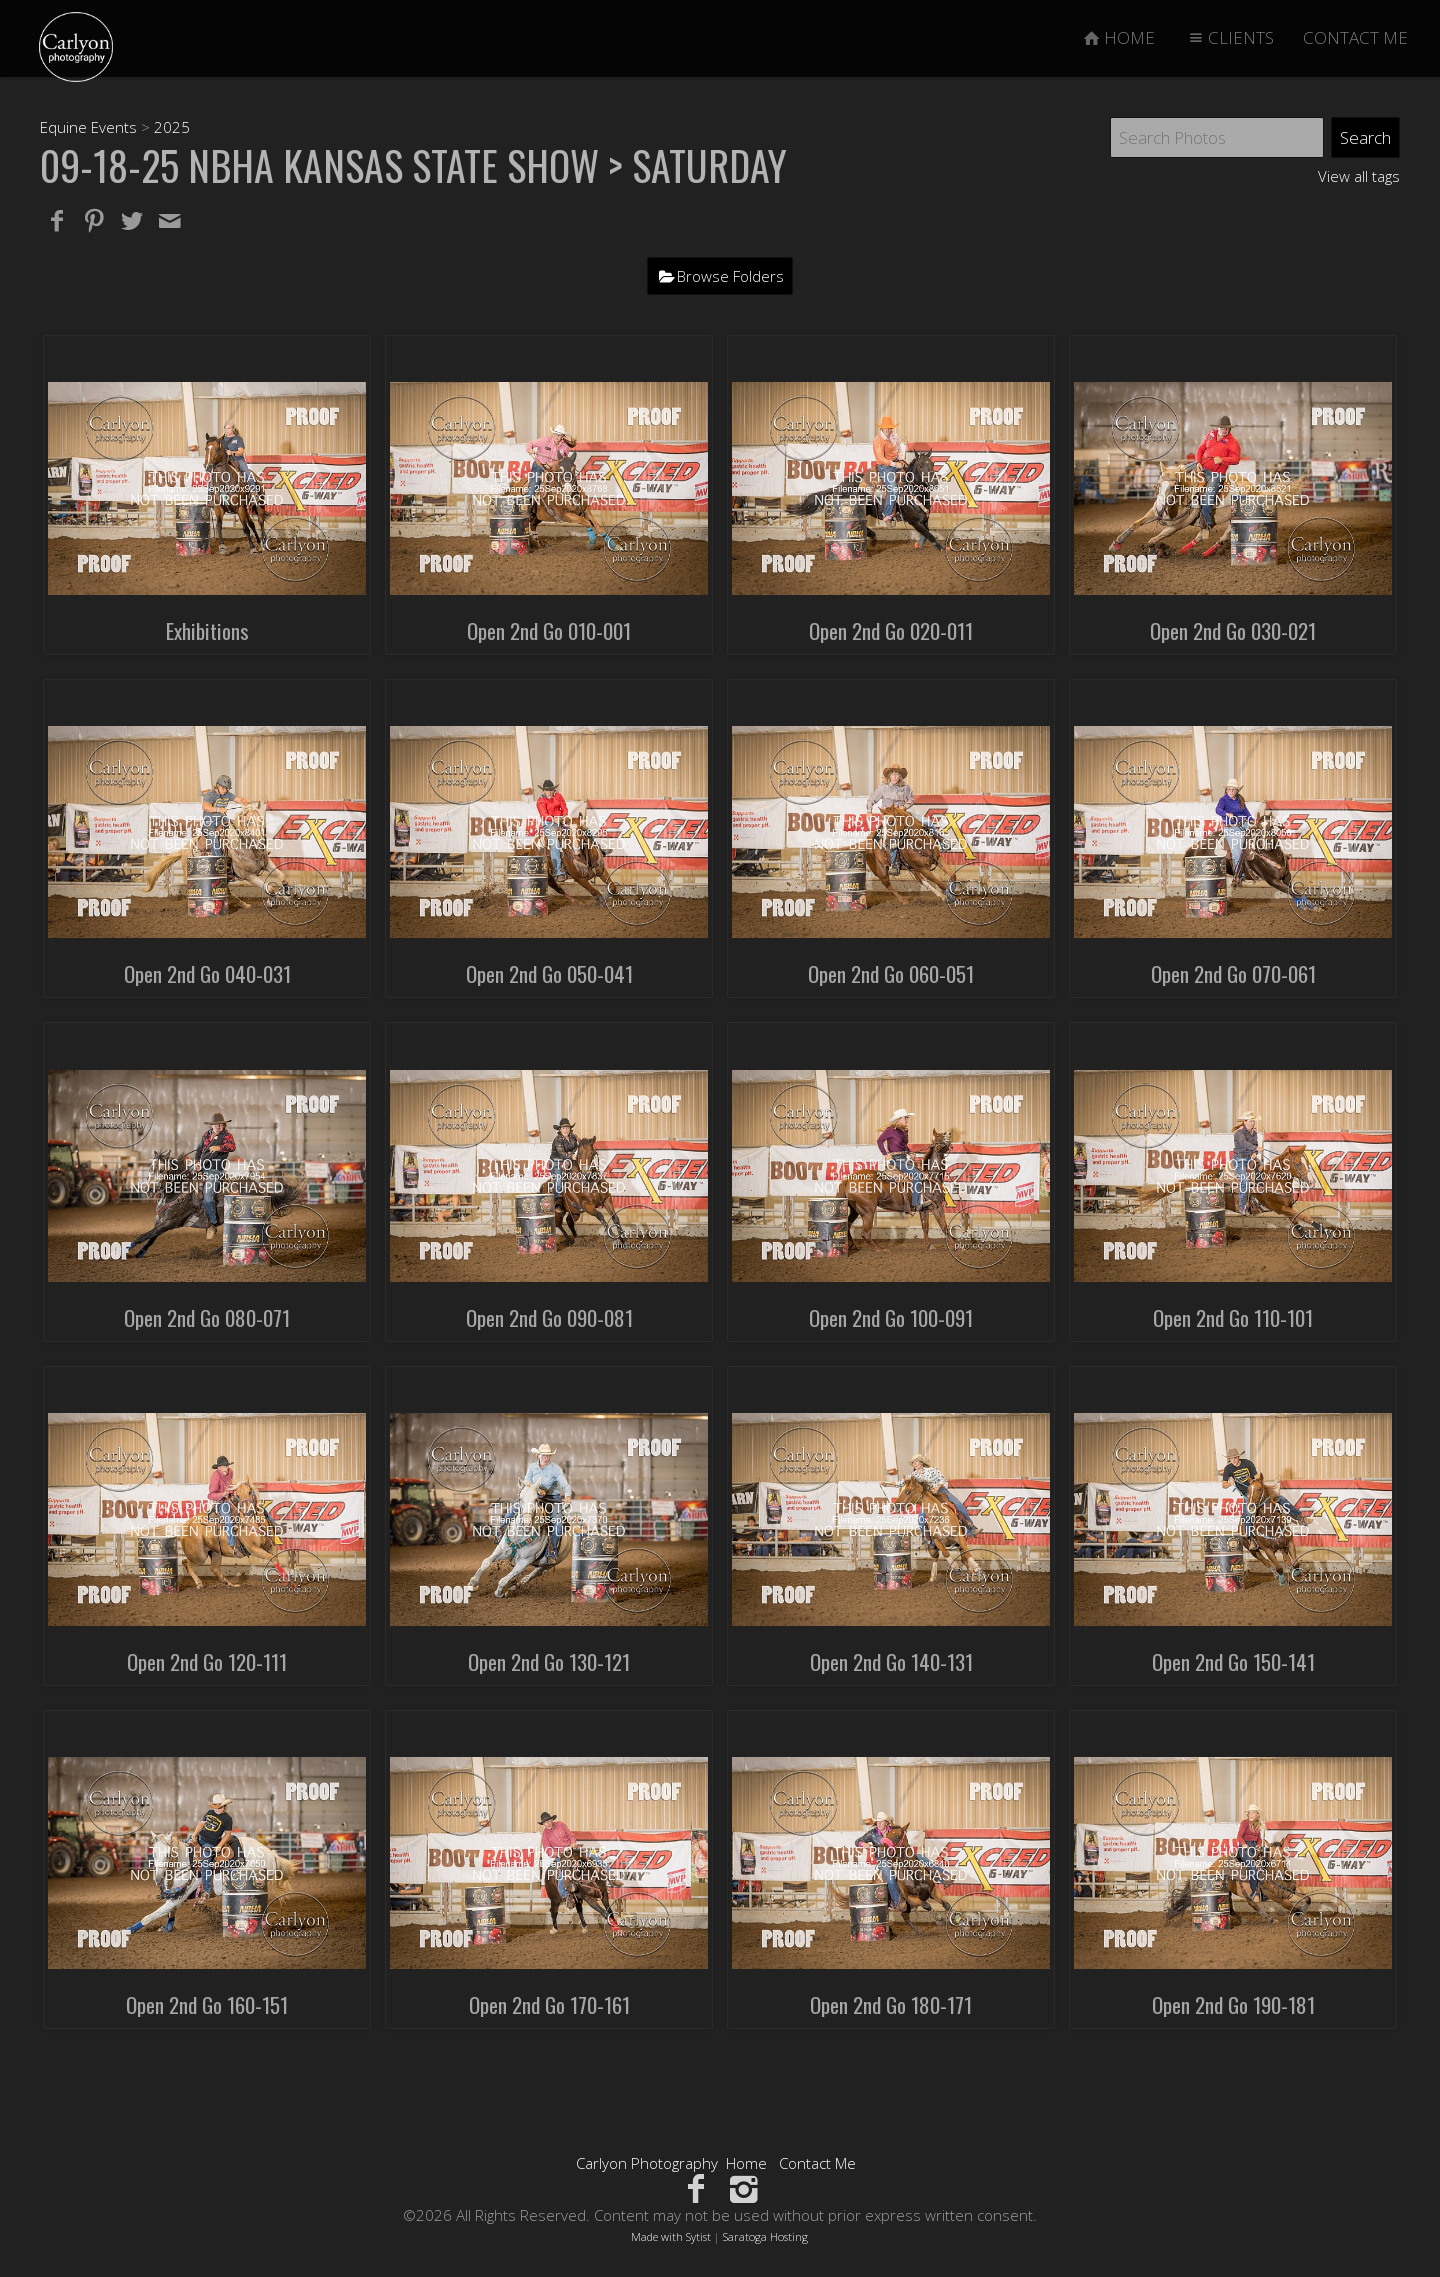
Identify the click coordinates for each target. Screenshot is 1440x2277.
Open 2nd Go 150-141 (1233, 1661)
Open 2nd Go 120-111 (207, 1661)
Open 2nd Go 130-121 (549, 1661)
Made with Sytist (671, 2236)
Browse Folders (730, 276)
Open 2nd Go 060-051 (891, 973)
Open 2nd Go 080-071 (207, 1317)
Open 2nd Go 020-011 (891, 630)
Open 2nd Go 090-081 (549, 1317)
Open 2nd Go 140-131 (891, 1661)
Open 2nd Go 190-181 (1233, 2004)
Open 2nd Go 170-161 (549, 2004)
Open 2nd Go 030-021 (1233, 630)
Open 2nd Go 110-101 (1233, 1317)
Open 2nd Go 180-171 (891, 2004)
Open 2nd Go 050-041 (549, 973)
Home (746, 2163)
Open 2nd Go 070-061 (1233, 973)
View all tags (1359, 176)
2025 (172, 127)
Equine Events (88, 127)
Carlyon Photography (647, 2163)
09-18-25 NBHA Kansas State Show (319, 165)
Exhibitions (207, 630)
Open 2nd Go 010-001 (549, 630)
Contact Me (817, 2163)
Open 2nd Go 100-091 (891, 1317)
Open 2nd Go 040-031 (207, 973)
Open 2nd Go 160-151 (207, 2004)
